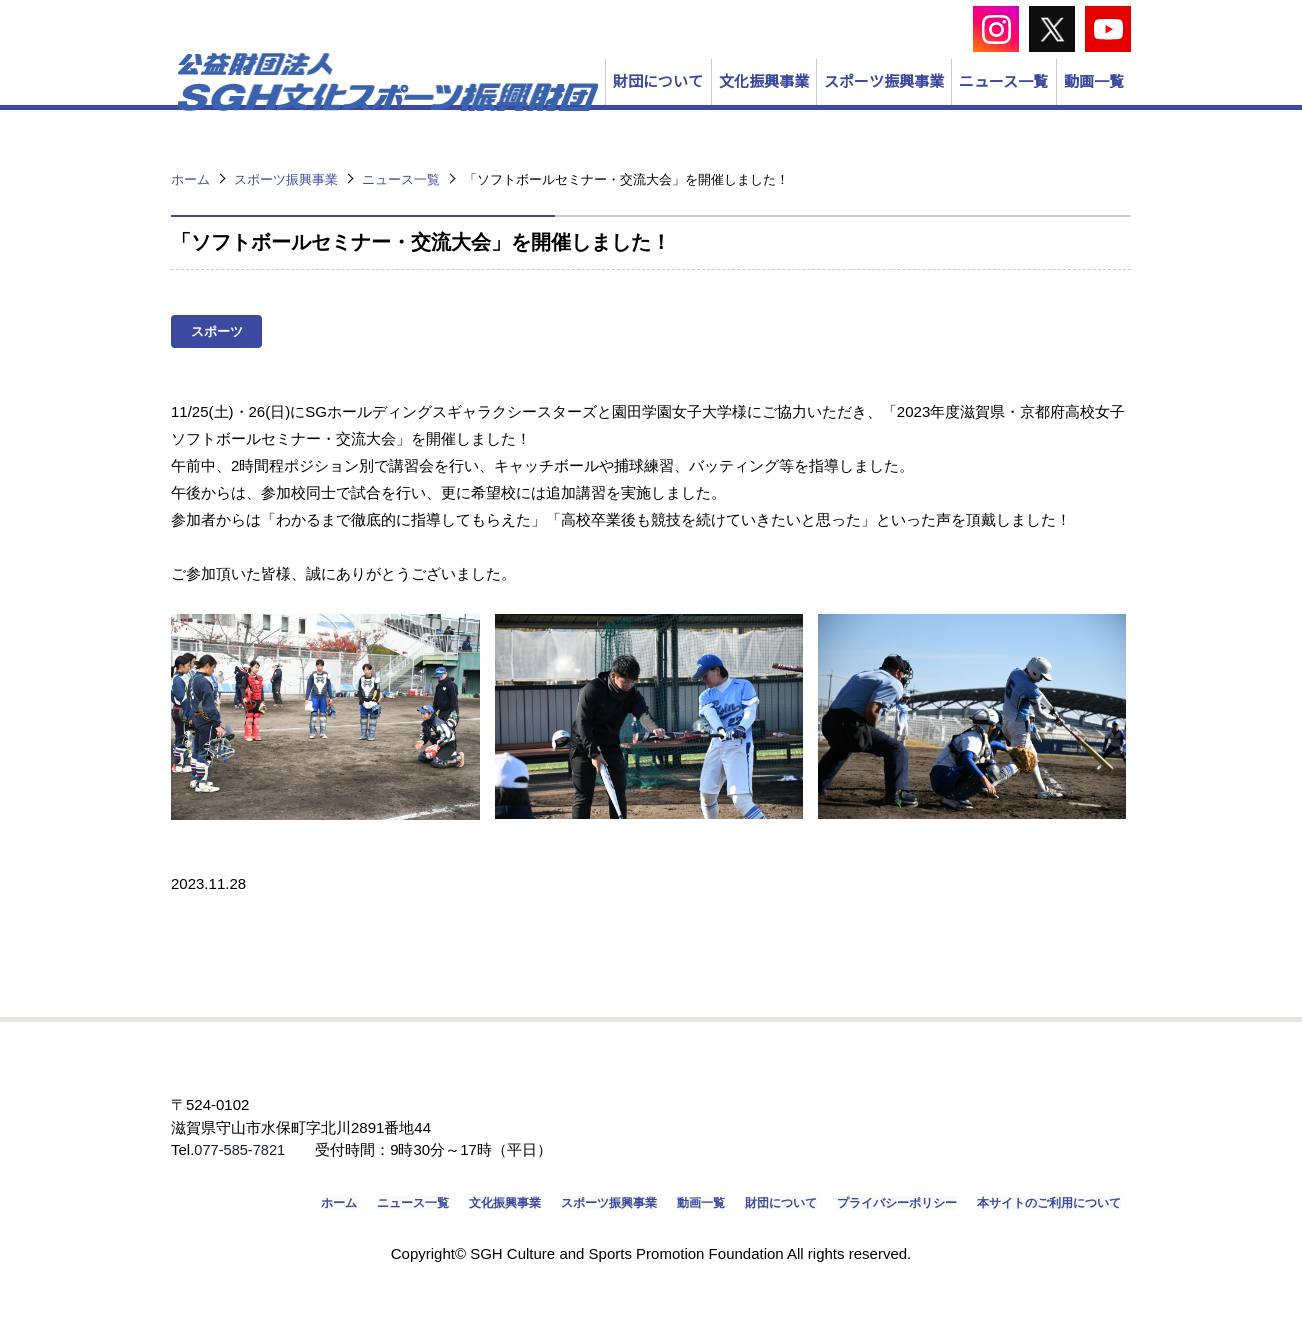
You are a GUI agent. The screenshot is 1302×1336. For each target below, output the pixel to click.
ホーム (232, 1237)
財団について (359, 116)
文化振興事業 (531, 116)
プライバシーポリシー (863, 1237)
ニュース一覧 (904, 116)
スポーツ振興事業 (718, 116)
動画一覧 (1061, 116)
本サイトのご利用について (1037, 1237)
